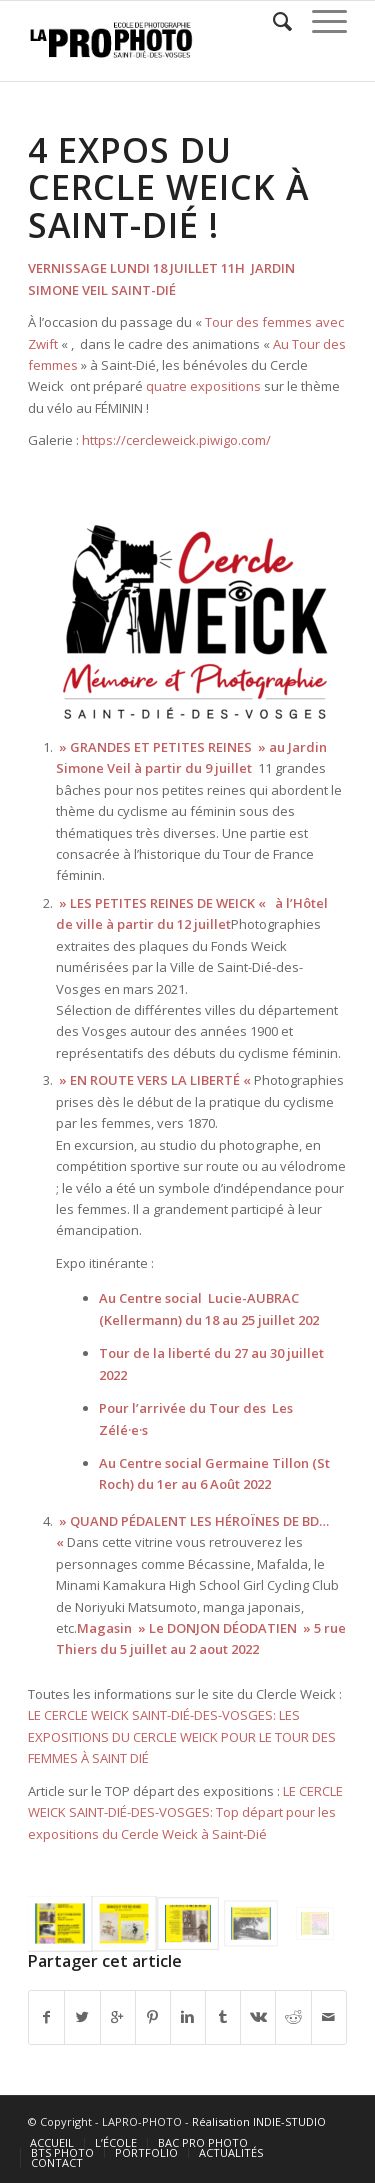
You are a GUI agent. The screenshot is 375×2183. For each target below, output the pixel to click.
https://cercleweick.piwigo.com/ (176, 440)
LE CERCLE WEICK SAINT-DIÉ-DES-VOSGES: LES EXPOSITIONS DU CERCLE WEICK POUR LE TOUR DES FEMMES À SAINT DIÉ (182, 1736)
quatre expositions (203, 386)
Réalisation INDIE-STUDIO (259, 2121)
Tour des (240, 1408)
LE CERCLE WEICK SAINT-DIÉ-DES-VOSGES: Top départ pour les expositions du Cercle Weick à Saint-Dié (185, 1812)
